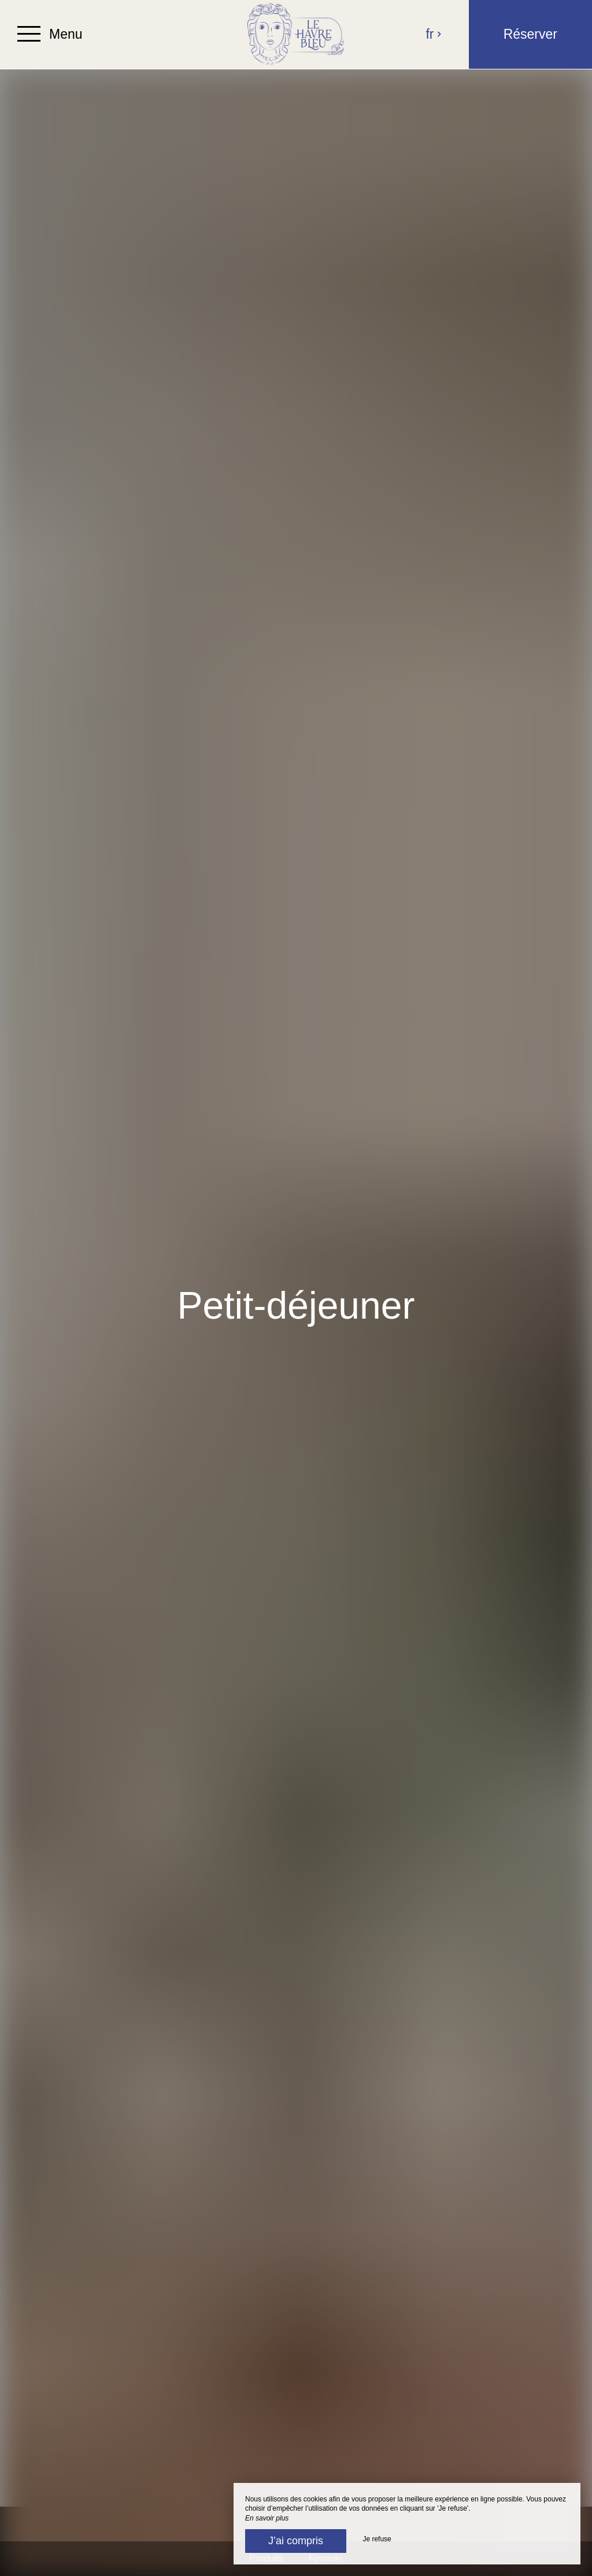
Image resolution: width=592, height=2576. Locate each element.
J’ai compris (295, 2541)
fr (434, 34)
